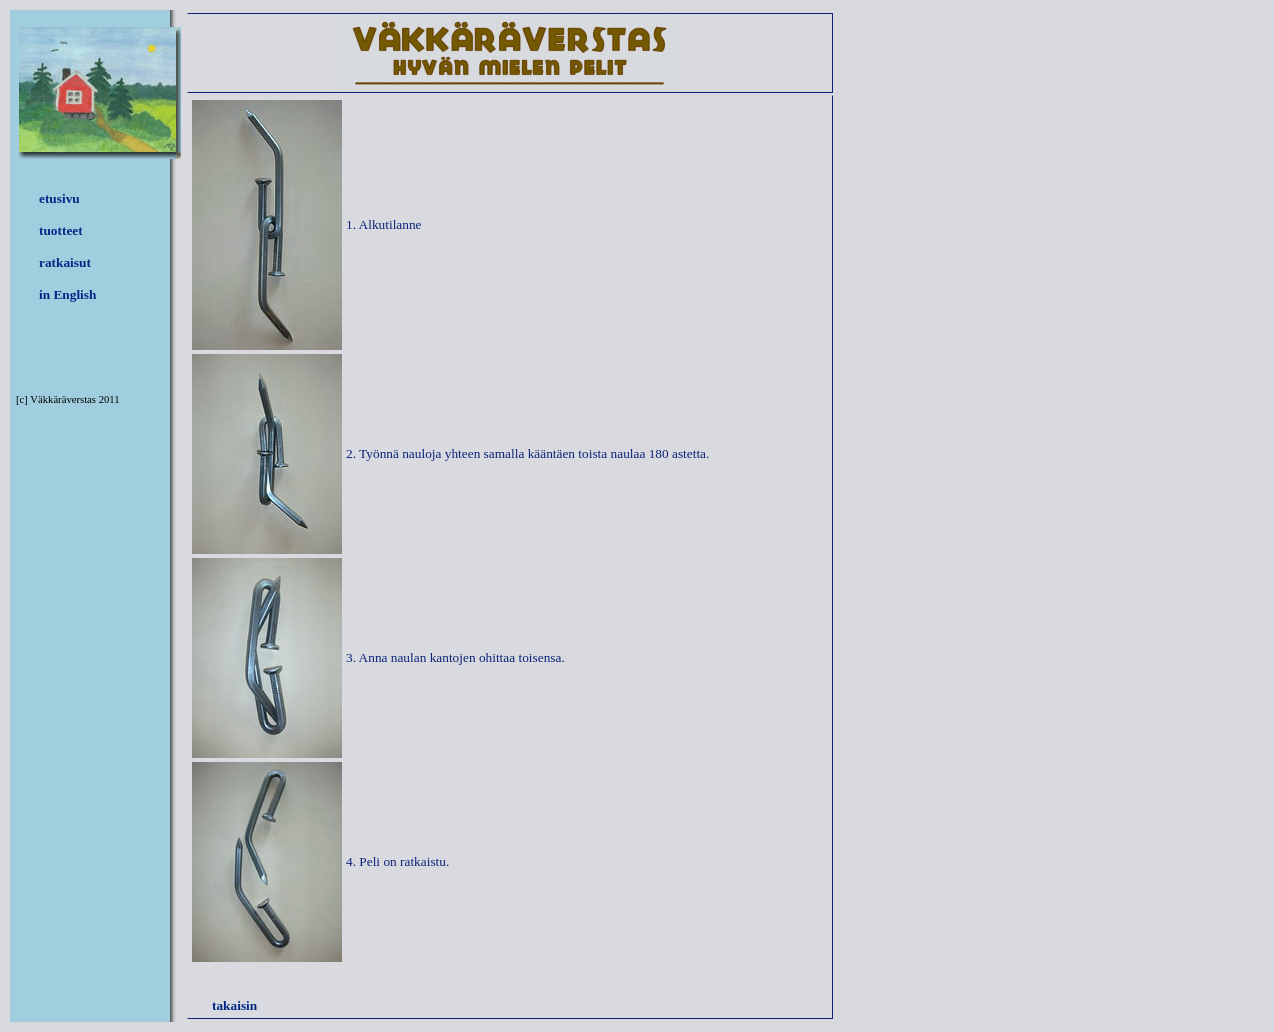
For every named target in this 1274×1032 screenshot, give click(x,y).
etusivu (59, 198)
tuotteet (61, 230)
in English (67, 294)
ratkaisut (65, 262)
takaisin (234, 1005)
